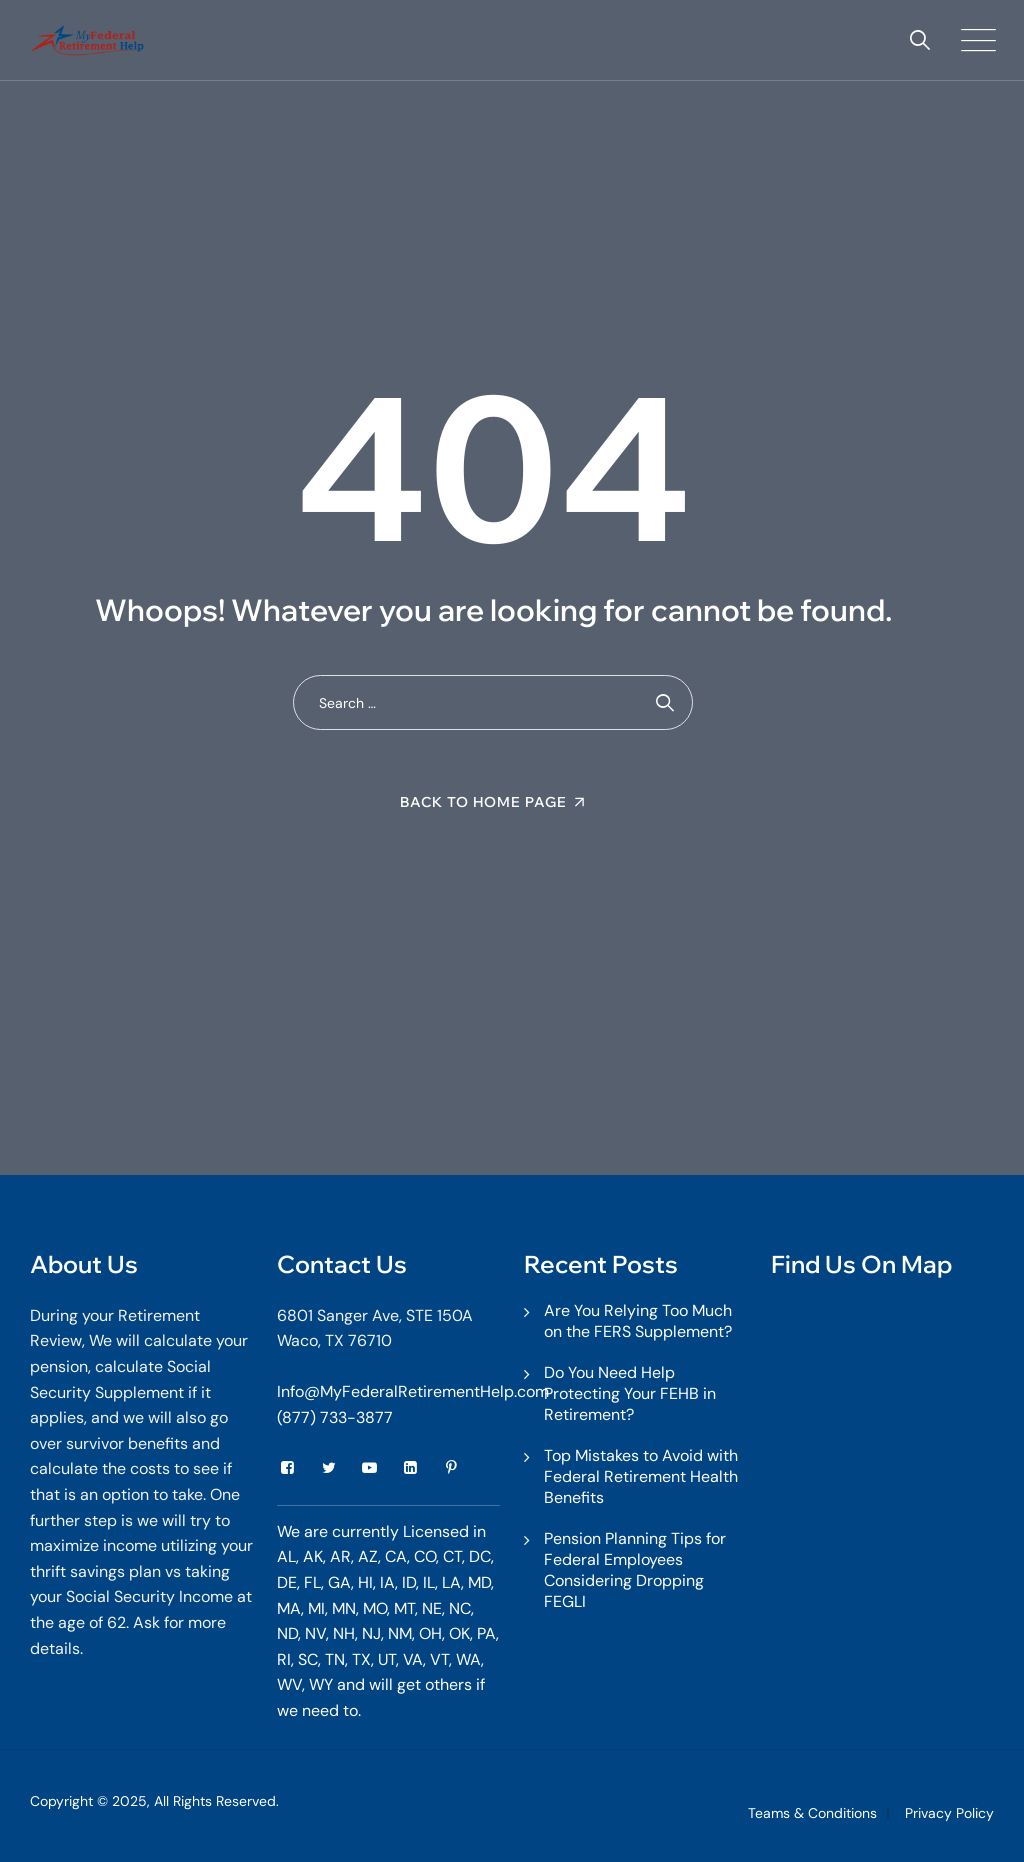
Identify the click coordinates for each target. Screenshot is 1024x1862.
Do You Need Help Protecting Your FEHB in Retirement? (630, 1393)
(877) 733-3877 (335, 1417)
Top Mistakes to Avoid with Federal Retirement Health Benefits (641, 1476)
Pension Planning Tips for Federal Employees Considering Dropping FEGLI (635, 1570)
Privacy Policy (949, 1813)
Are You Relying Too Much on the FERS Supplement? (638, 1321)
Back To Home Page (483, 802)
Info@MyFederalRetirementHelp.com (413, 1391)
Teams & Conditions (812, 1813)
